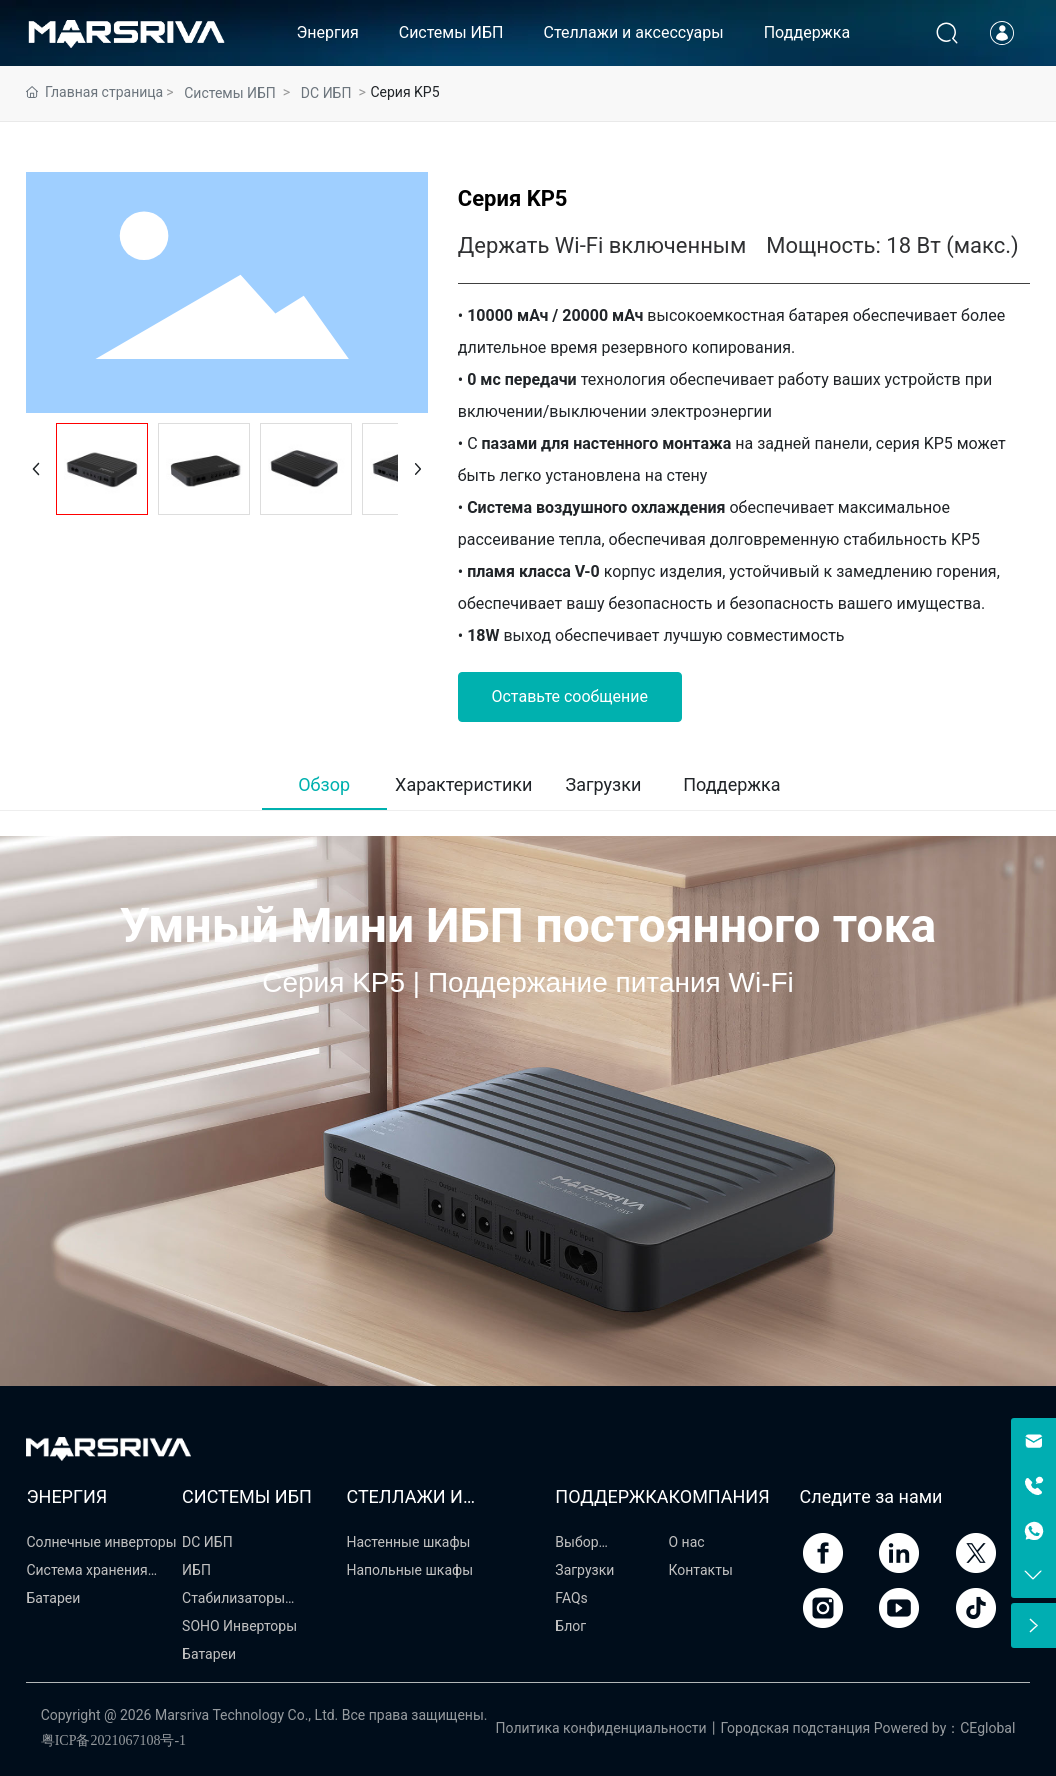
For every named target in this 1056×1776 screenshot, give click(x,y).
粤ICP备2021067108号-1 (113, 1740)
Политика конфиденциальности (601, 1728)
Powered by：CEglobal (945, 1728)
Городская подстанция (796, 1728)
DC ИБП (326, 93)
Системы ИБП (230, 93)
